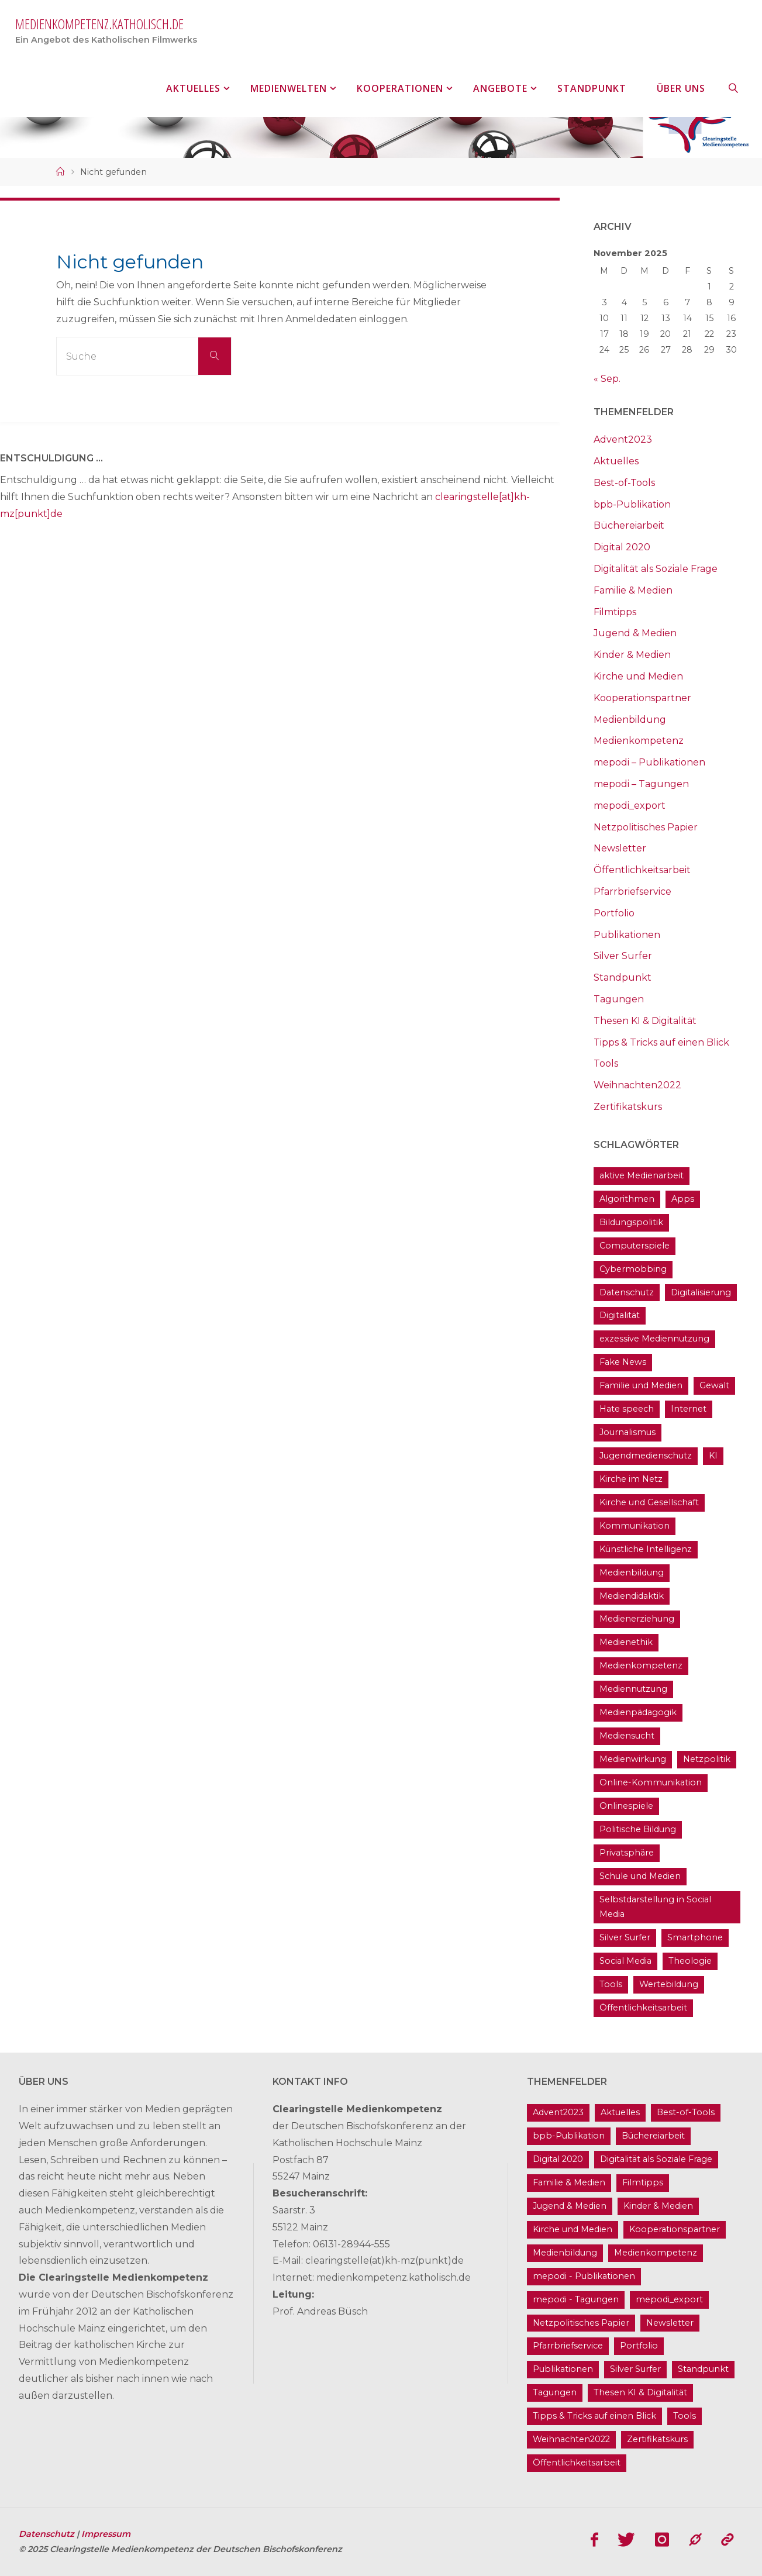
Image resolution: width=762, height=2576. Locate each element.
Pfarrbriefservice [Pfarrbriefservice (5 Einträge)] (568, 2345)
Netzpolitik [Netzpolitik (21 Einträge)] (706, 1759)
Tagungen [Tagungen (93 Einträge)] (555, 2392)
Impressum (105, 2534)
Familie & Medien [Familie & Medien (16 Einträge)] (569, 2182)
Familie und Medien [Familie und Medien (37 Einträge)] (640, 1385)
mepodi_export (630, 805)
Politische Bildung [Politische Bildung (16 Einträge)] (637, 1829)
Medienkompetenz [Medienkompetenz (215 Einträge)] (640, 1665)
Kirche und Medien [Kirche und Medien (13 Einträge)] (572, 2229)
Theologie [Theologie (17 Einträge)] (690, 1961)
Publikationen (627, 934)
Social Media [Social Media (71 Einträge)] (625, 1961)
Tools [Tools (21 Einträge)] (610, 1984)
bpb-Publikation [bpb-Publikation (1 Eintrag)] (569, 2135)
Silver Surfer (623, 955)
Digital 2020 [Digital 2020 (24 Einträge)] (558, 2159)
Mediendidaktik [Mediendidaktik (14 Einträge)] (631, 1596)
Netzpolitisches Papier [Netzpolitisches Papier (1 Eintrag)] (581, 2323)
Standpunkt (622, 977)
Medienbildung (630, 719)
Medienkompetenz (639, 740)
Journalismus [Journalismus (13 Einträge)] (627, 1432)
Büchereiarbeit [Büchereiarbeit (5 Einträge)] (653, 2135)
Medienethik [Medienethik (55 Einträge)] (626, 1642)
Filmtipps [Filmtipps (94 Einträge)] (642, 2182)
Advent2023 (623, 439)
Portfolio (614, 913)
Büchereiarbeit (629, 525)
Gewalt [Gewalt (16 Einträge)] (714, 1385)
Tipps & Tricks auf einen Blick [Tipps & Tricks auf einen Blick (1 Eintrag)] (594, 2416)
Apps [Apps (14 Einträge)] (682, 1199)
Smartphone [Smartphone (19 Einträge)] (695, 1937)
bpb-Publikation (632, 504)
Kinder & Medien (632, 654)
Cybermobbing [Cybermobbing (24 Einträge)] (633, 1269)
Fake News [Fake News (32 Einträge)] (622, 1362)
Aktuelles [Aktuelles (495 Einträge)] (620, 2112)
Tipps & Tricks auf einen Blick (661, 1042)
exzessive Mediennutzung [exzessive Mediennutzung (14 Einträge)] (654, 1338)
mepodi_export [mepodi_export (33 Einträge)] (669, 2299)
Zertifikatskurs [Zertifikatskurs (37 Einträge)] (657, 2439)
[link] (733, 87)
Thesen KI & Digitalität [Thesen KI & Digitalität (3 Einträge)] (640, 2392)
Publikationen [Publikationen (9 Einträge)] (563, 2369)
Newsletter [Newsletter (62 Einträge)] (670, 2323)
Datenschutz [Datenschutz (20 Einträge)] (626, 1292)
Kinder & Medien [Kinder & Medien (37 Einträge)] (658, 2206)
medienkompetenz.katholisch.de (99, 23)
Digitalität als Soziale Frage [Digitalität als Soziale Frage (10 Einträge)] (656, 2159)
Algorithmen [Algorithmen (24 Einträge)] (626, 1199)
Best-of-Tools (624, 482)
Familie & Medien (633, 590)
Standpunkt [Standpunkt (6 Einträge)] (703, 2369)
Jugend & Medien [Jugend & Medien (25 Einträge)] (569, 2206)
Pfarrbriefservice (632, 891)
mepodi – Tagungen (641, 783)
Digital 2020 (622, 547)
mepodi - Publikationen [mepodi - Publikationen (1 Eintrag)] (584, 2276)
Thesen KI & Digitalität (645, 1020)
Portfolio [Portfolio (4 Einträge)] (639, 2345)
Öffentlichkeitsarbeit (642, 869)
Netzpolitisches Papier (646, 827)
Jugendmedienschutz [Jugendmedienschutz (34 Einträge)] (645, 1455)
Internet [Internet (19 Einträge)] (688, 1408)
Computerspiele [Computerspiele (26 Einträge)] (634, 1245)
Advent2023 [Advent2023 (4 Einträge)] (558, 2112)
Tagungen (619, 999)
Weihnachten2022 (637, 1085)
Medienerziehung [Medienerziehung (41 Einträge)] (636, 1618)
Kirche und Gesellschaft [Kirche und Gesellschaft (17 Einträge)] (649, 1502)
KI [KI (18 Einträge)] (713, 1455)
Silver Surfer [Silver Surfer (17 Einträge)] (624, 1937)
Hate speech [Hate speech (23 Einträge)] (626, 1408)
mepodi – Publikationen (649, 762)
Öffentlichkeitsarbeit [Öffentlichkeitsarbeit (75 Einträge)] (643, 2007)
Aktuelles (616, 461)
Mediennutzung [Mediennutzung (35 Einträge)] (633, 1689)
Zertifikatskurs (628, 1106)
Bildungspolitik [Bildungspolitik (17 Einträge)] (631, 1222)
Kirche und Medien (638, 676)
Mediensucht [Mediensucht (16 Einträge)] (626, 1735)
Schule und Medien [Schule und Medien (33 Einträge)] (640, 1876)
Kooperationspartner (642, 698)
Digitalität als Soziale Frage (656, 568)
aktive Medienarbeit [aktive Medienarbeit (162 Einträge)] (641, 1175)
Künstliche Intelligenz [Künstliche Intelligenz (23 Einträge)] (645, 1549)
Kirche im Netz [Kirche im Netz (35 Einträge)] (631, 1479)
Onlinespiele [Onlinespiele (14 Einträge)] (626, 1806)
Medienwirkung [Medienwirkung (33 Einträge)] (632, 1759)
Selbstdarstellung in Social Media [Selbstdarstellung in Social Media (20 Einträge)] (655, 1907)
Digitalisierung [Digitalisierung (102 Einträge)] (701, 1292)
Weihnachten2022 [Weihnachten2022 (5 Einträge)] (571, 2439)
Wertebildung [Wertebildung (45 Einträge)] (668, 1984)
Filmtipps (615, 612)
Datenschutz (48, 2534)
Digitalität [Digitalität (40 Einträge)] (619, 1315)
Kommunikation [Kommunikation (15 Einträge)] (634, 1525)
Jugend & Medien (635, 633)
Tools (606, 1063)
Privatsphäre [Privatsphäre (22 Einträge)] (626, 1852)
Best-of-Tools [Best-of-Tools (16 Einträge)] (686, 2112)
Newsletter (620, 848)
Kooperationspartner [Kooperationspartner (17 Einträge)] (674, 2229)
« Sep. (607, 378)
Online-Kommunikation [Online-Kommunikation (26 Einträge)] (650, 1782)
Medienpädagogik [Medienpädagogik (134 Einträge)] (638, 1712)
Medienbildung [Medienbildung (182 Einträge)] (631, 1572)
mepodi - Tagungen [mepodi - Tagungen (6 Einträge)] (576, 2299)
